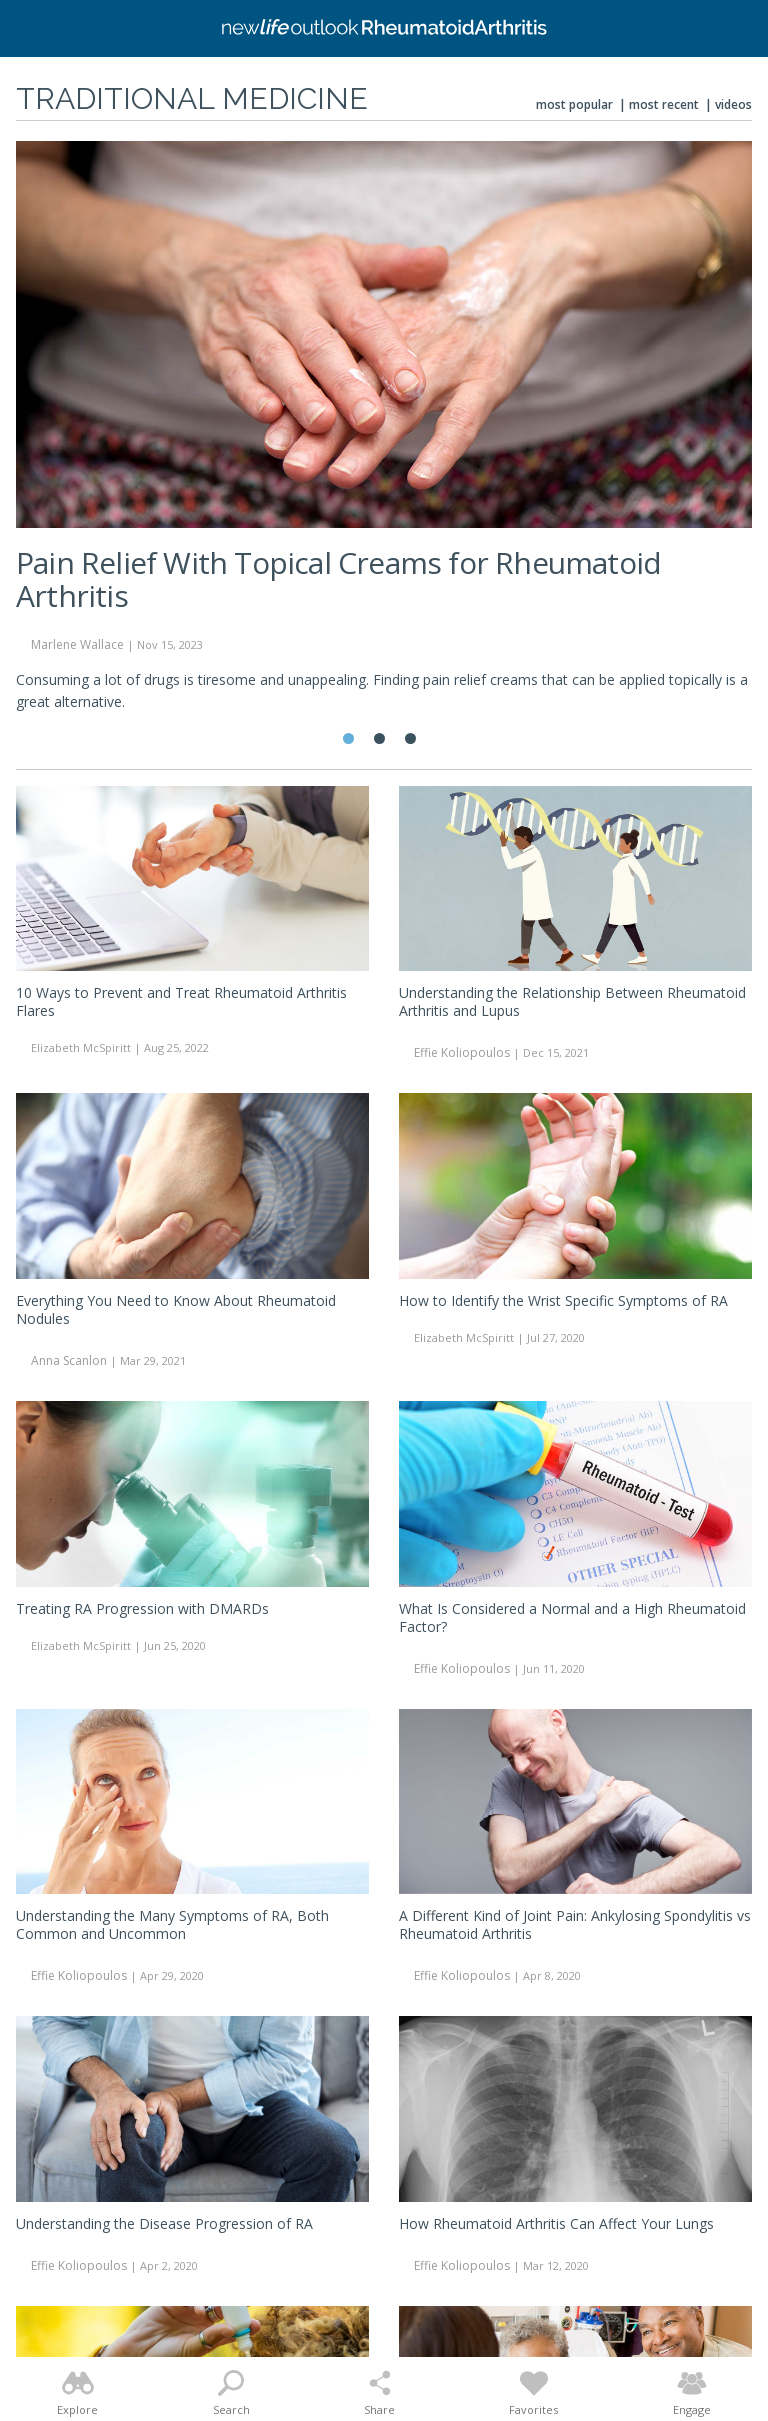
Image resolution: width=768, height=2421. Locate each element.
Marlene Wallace (77, 644)
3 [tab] (410, 738)
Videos (733, 104)
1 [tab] (348, 738)
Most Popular (574, 104)
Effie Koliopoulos (462, 1052)
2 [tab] (379, 738)
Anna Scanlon (69, 1360)
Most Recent (664, 104)
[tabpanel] (384, 435)
